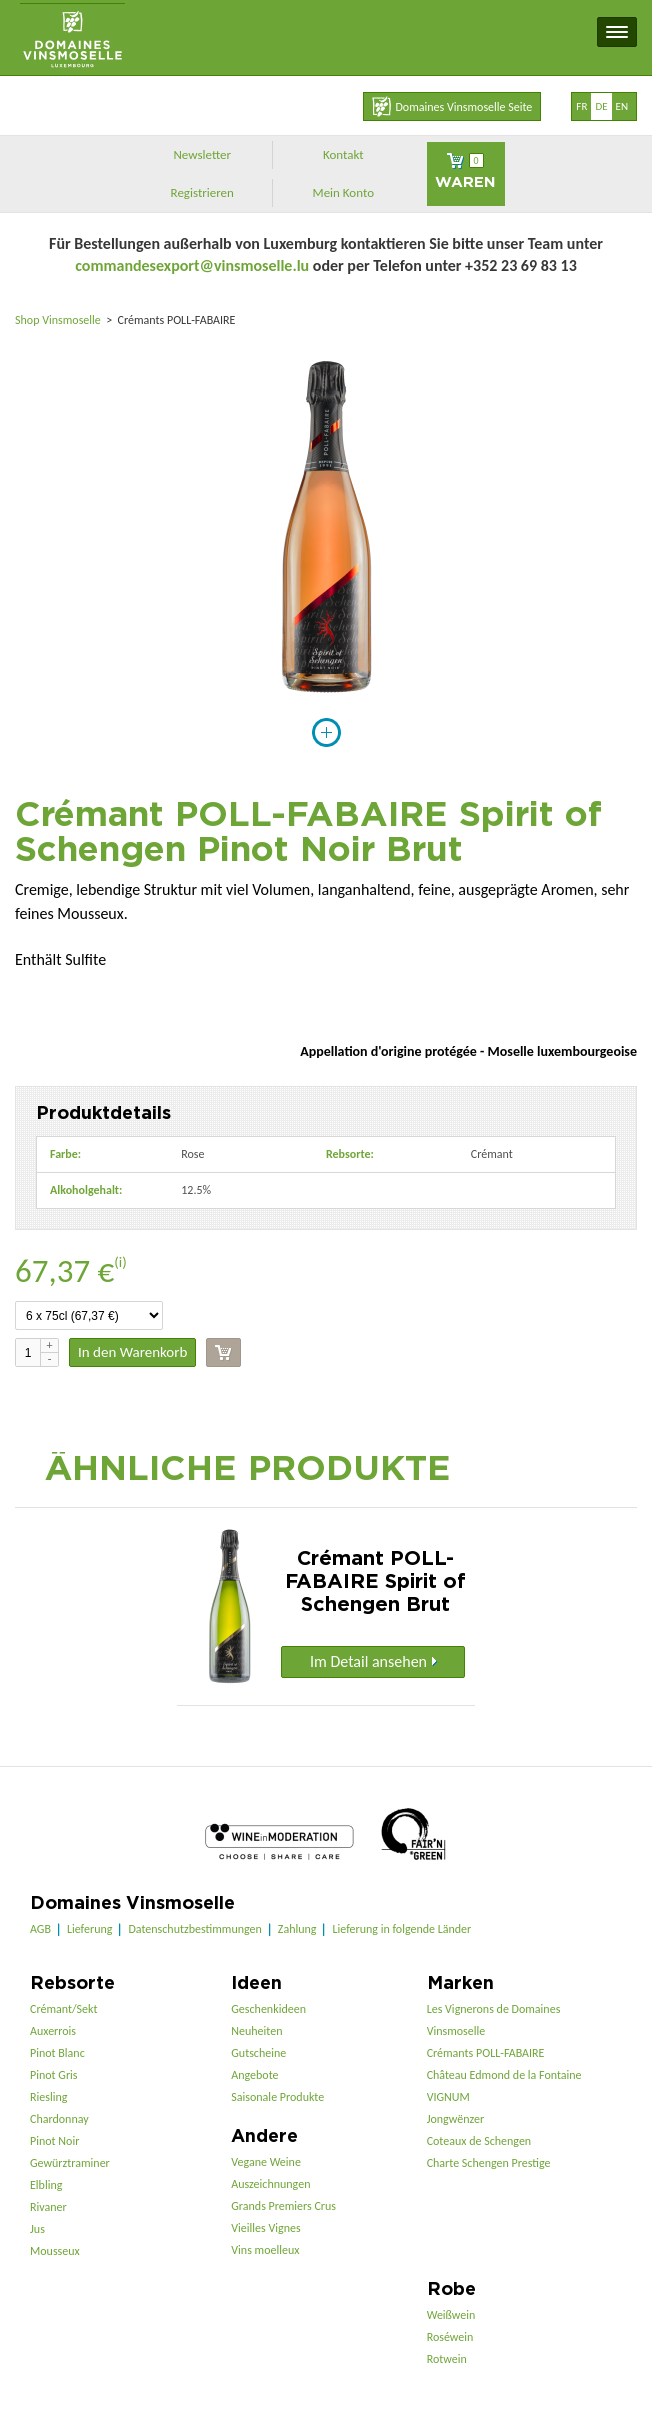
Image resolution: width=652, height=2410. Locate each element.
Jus (37, 2229)
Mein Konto (344, 192)
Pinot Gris (54, 2075)
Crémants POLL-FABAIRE (486, 2053)
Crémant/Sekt (63, 2009)
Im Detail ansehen (373, 1661)
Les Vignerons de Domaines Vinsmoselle (494, 2020)
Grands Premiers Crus (283, 2206)
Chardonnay (59, 2119)
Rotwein (447, 2359)
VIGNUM (448, 2097)
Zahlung (297, 1929)
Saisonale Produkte (277, 2097)
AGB (40, 1929)
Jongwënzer (455, 2119)
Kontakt (343, 154)
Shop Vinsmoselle (59, 320)
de (601, 106)
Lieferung (89, 1929)
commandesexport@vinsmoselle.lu (192, 265)
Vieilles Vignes (265, 2228)
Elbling (46, 2185)
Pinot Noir (54, 2141)
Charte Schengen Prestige (489, 2163)
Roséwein (450, 2337)
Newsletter (202, 154)
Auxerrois (53, 2031)
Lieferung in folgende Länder (401, 1929)
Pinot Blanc (57, 2053)
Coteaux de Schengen (479, 2141)
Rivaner (48, 2207)
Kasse (223, 1352)
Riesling (48, 2097)
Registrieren (202, 192)
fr (581, 106)
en (622, 106)
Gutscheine (258, 2053)
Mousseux (55, 2251)
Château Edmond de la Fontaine (504, 2075)
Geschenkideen (268, 2009)
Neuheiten (256, 2031)
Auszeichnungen (270, 2184)
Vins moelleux (265, 2250)
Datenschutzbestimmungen (194, 1929)
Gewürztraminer (70, 2163)
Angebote (254, 2075)
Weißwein (451, 2315)
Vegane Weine (266, 2162)
